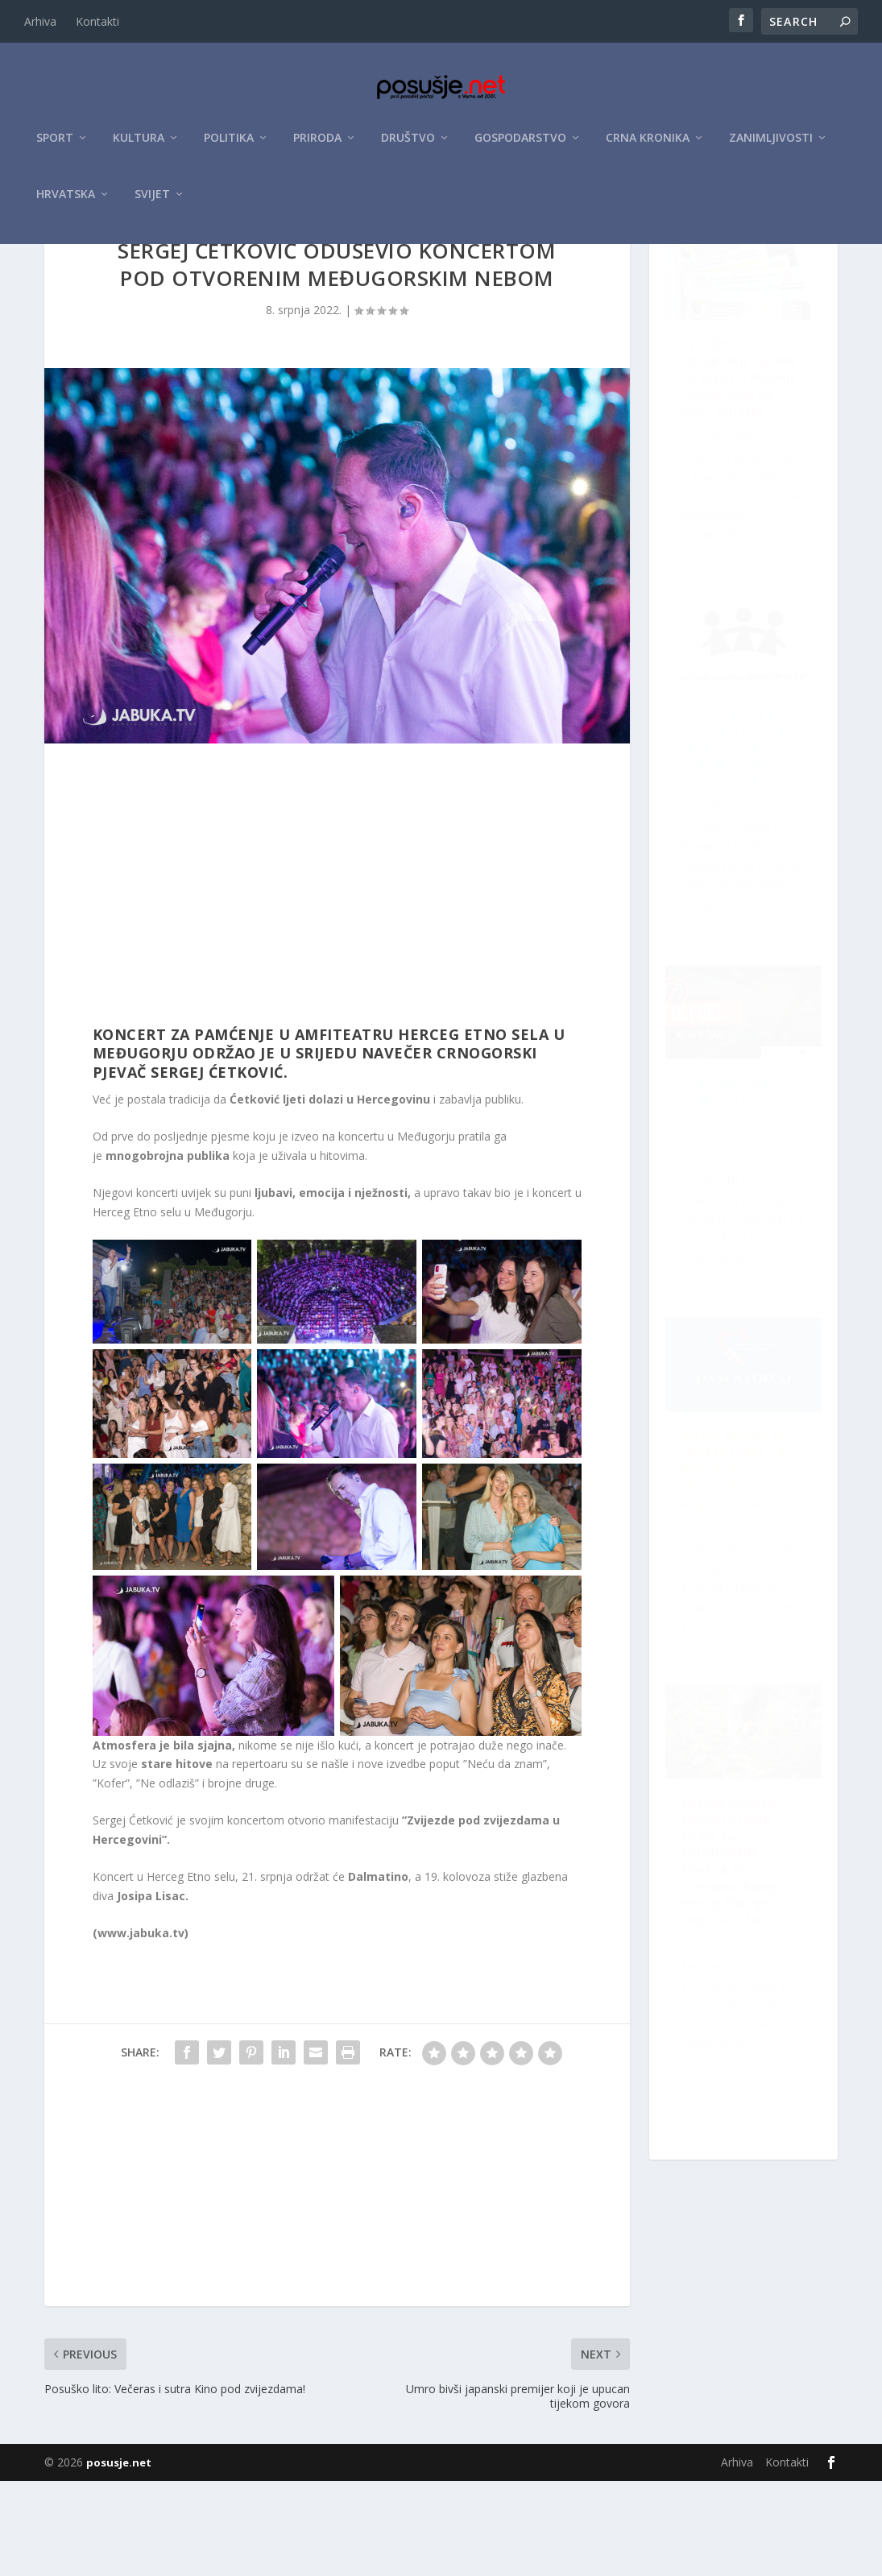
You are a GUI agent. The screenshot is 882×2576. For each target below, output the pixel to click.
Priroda (317, 146)
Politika (229, 146)
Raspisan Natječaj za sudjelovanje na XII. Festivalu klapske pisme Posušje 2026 (744, 1672)
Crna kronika (647, 146)
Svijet (152, 202)
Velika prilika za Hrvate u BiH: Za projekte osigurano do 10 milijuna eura (746, 2064)
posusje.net (118, 2557)
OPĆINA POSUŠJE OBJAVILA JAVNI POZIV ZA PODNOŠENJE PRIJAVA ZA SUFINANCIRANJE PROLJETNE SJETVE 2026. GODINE (738, 1256)
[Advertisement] (337, 983)
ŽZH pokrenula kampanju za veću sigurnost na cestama (733, 875)
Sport (54, 146)
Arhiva (40, 21)
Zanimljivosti (771, 146)
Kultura (138, 146)
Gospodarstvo (520, 146)
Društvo (408, 146)
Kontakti (97, 21)
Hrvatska (65, 202)
